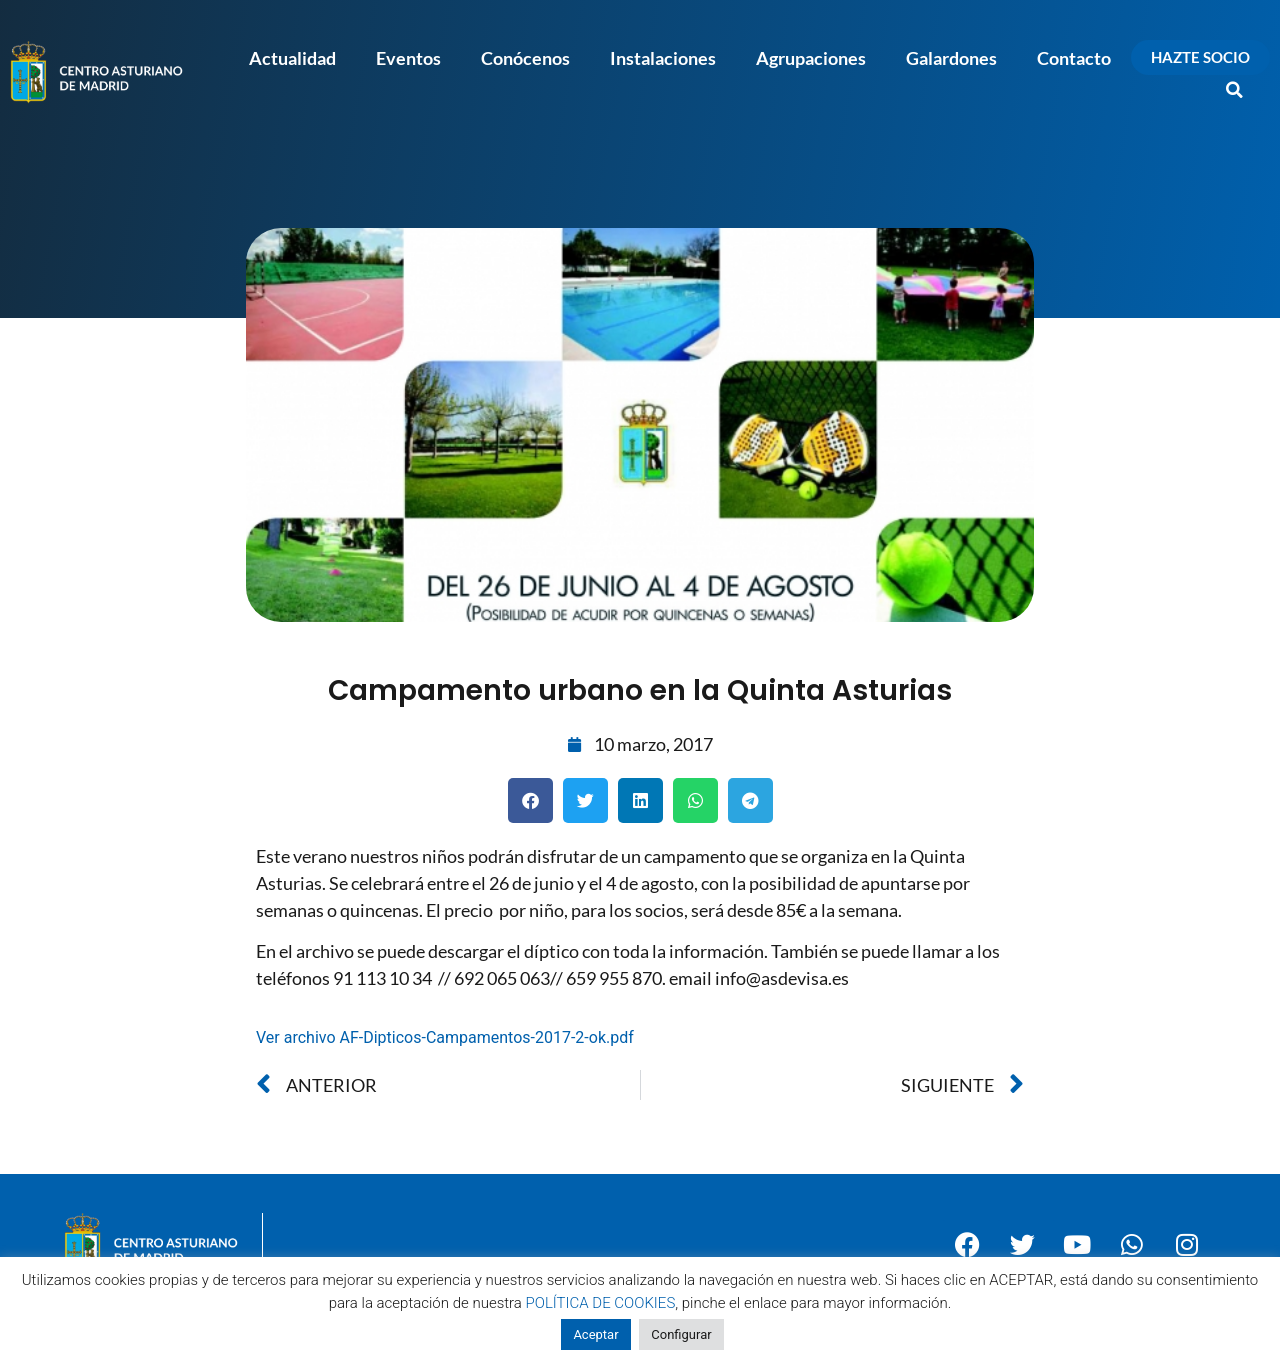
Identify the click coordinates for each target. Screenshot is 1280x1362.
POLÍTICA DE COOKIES (601, 1303)
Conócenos (525, 58)
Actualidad (292, 58)
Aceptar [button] (595, 1334)
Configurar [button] (681, 1334)
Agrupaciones (811, 58)
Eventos (408, 58)
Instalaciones (663, 58)
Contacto (1074, 58)
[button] (1235, 90)
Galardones (951, 58)
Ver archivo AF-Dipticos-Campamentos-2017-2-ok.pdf (445, 1037)
